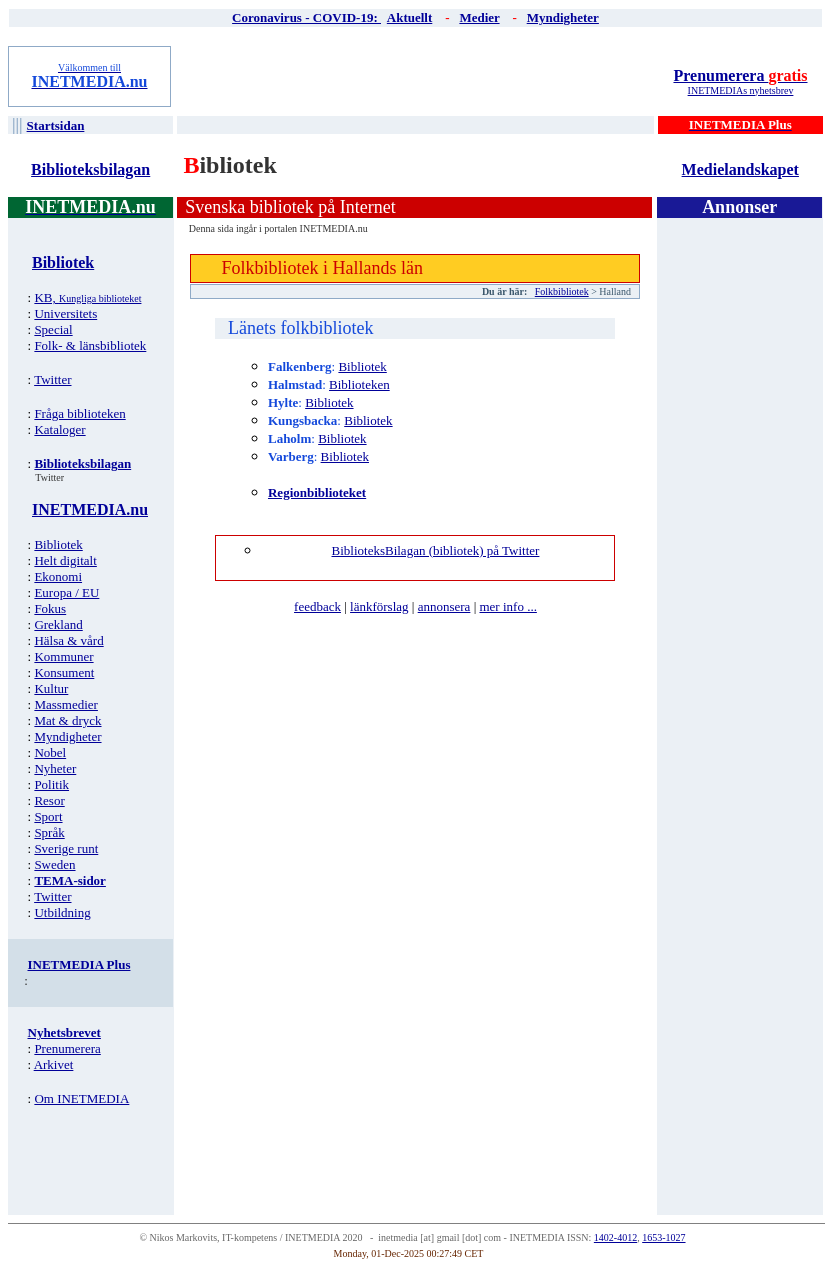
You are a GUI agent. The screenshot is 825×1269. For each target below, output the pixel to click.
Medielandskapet (740, 169)
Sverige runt (66, 848)
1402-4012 (615, 1237)
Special (53, 329)
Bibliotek (58, 544)
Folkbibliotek (562, 291)
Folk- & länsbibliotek (90, 345)
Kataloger (59, 429)
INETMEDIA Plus (79, 964)
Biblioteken (359, 384)
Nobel (50, 752)
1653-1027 (663, 1237)
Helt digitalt (65, 560)
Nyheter (55, 768)
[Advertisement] (417, 76)
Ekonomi (58, 576)
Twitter (52, 379)
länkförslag (379, 606)
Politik (51, 784)
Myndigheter (67, 736)
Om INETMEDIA (81, 1098)
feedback (317, 606)
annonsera (444, 606)
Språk (49, 832)
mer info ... (507, 606)
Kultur (51, 688)
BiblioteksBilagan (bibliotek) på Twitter (436, 550)
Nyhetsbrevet (64, 1032)
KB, (87, 297)
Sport (48, 816)
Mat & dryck (67, 720)
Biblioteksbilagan (90, 169)
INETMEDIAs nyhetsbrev (741, 90)
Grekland (58, 624)
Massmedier (66, 704)
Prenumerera (740, 75)
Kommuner (63, 656)
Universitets (65, 313)
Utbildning (62, 912)
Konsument (64, 672)
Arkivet (54, 1064)
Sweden (54, 864)
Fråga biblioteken (79, 413)
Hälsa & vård (68, 640)
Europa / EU (66, 592)
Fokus (50, 608)
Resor (49, 800)
